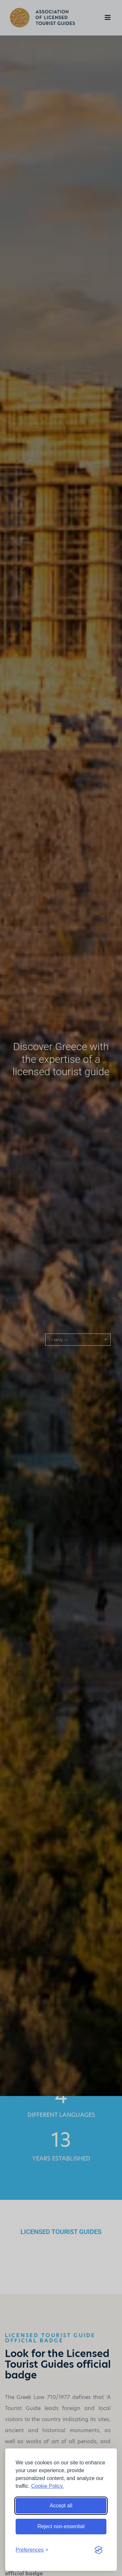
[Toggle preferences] (32, 2550)
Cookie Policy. (47, 2486)
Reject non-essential (61, 2526)
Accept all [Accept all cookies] (61, 2505)
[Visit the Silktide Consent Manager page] (98, 2550)
